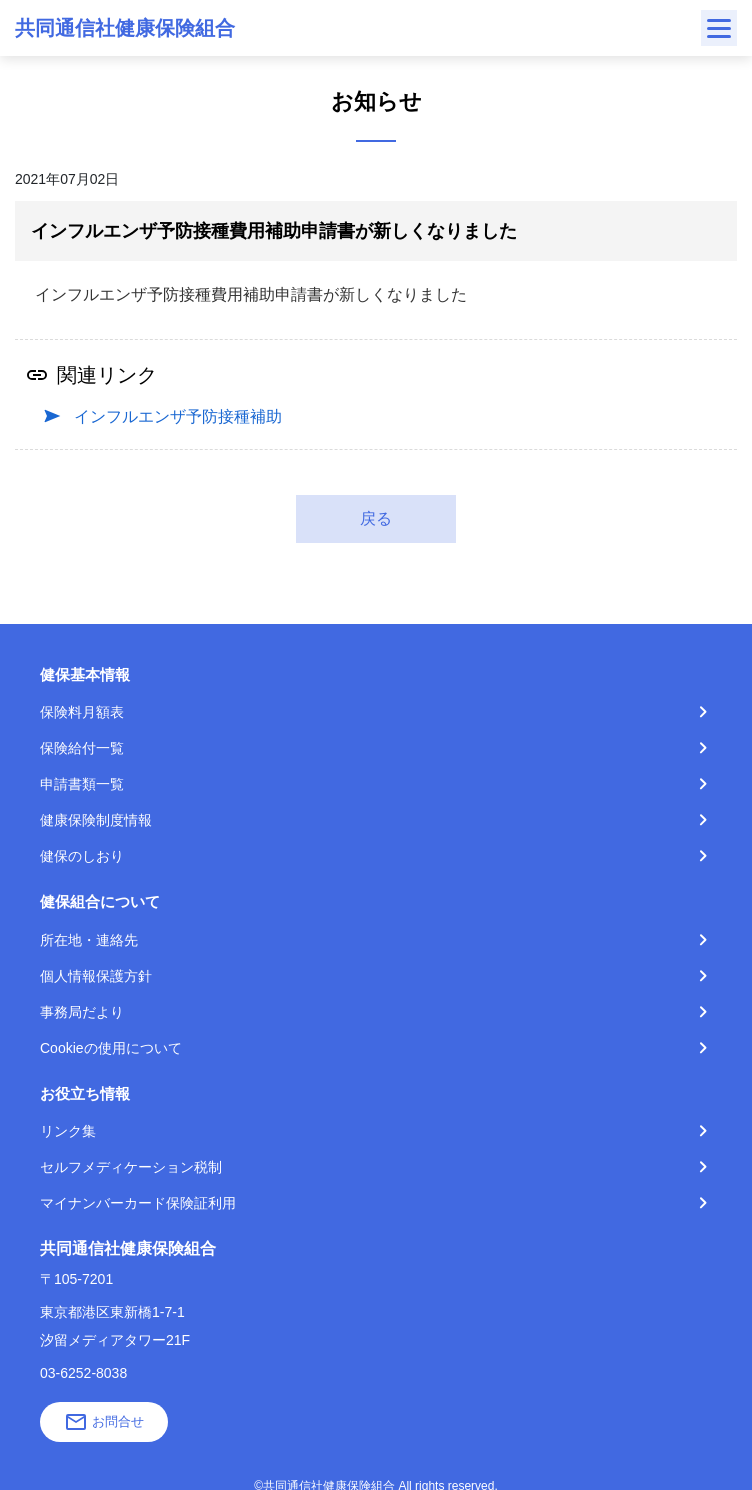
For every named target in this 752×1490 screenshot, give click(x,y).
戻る (376, 518)
